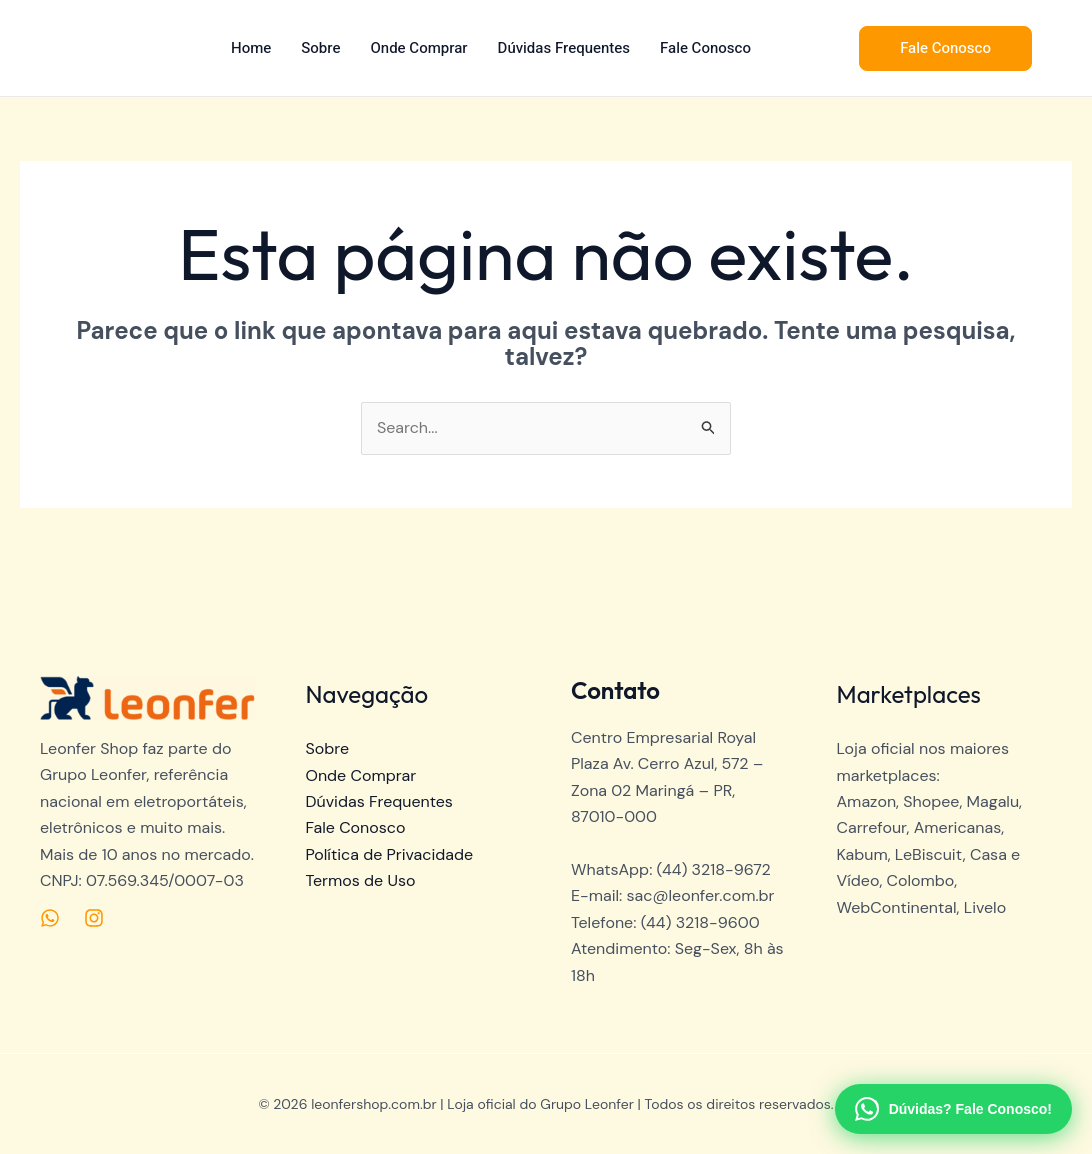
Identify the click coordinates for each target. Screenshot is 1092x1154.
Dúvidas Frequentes (564, 48)
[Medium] (50, 918)
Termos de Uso (361, 880)
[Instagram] (94, 918)
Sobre (320, 48)
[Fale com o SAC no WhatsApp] (953, 1109)
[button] (945, 48)
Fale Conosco (705, 48)
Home (251, 48)
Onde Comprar (419, 48)
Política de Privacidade (390, 854)
